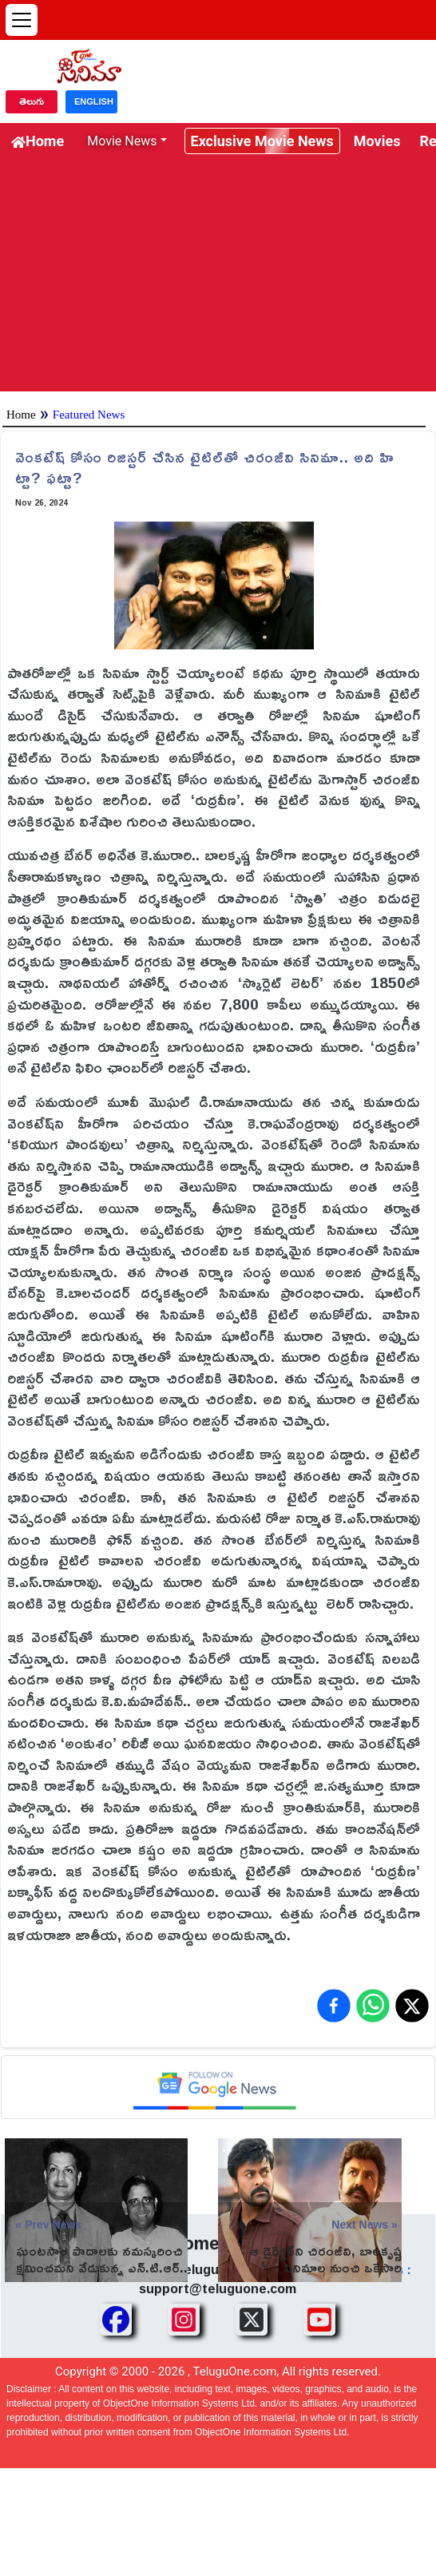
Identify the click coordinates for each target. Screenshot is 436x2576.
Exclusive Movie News (262, 141)
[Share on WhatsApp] (373, 2005)
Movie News (122, 141)
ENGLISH (93, 101)
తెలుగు (31, 101)
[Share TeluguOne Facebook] (116, 2320)
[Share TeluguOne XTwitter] (252, 2320)
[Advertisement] (218, 279)
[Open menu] (22, 20)
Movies (377, 141)
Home (37, 141)
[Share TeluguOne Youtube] (319, 2320)
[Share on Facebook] (334, 2005)
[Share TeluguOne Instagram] (184, 2320)
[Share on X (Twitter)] (412, 2005)
